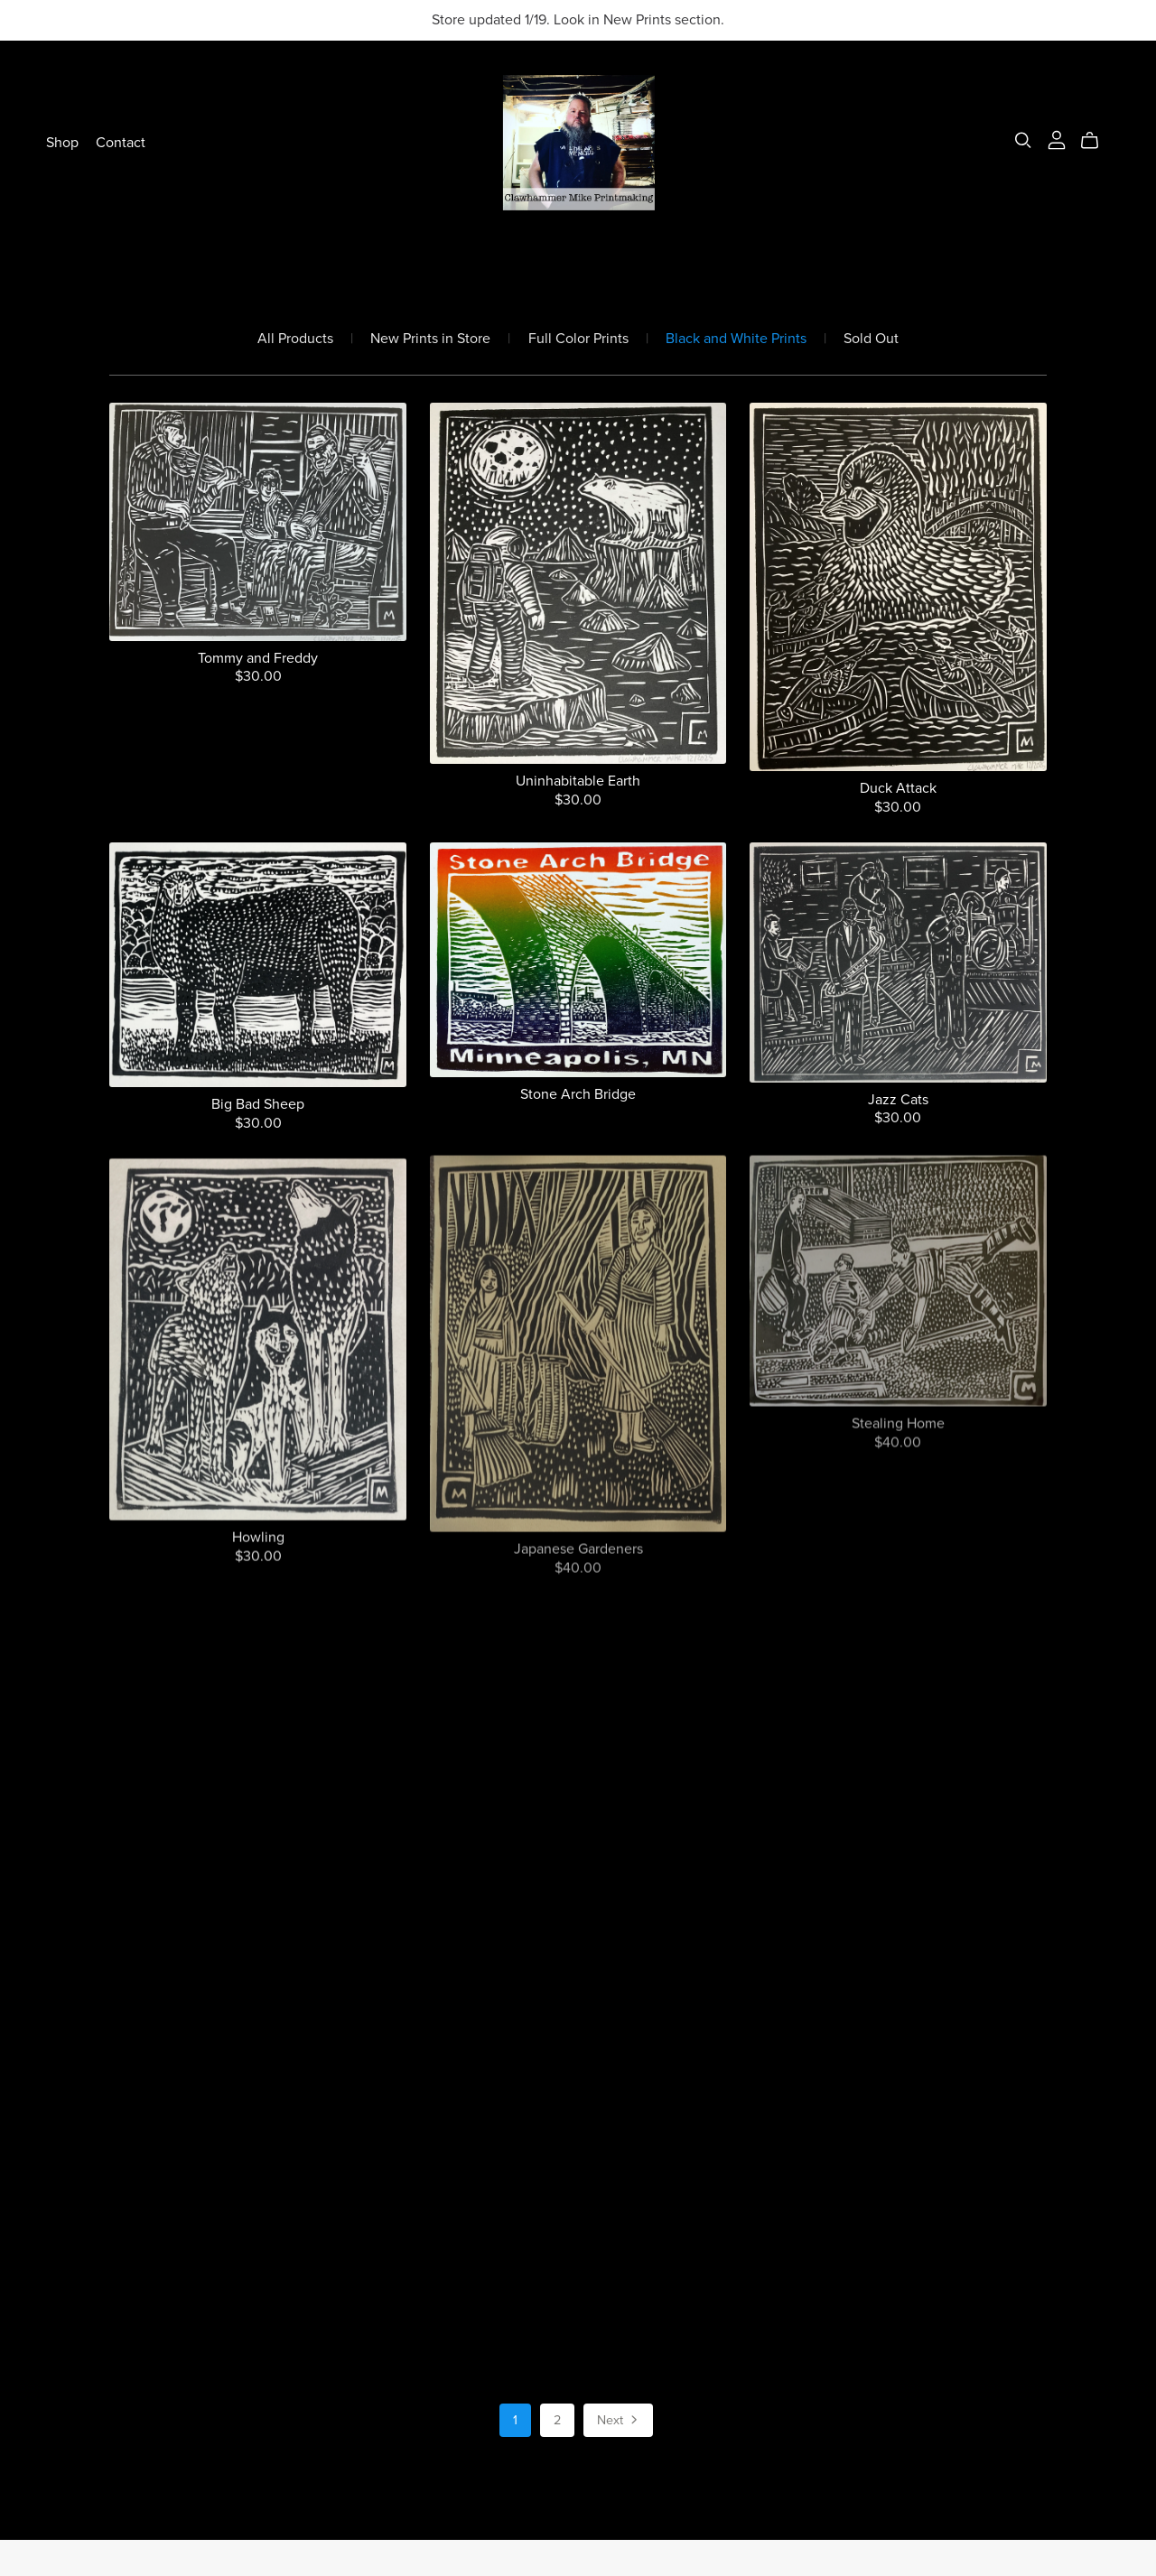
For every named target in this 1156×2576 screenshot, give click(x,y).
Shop (62, 143)
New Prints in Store (430, 339)
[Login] (1056, 139)
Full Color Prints (578, 339)
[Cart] (1096, 141)
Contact (120, 143)
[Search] (1023, 140)
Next (618, 2422)
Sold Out (871, 339)
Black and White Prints (736, 339)
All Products (295, 339)
